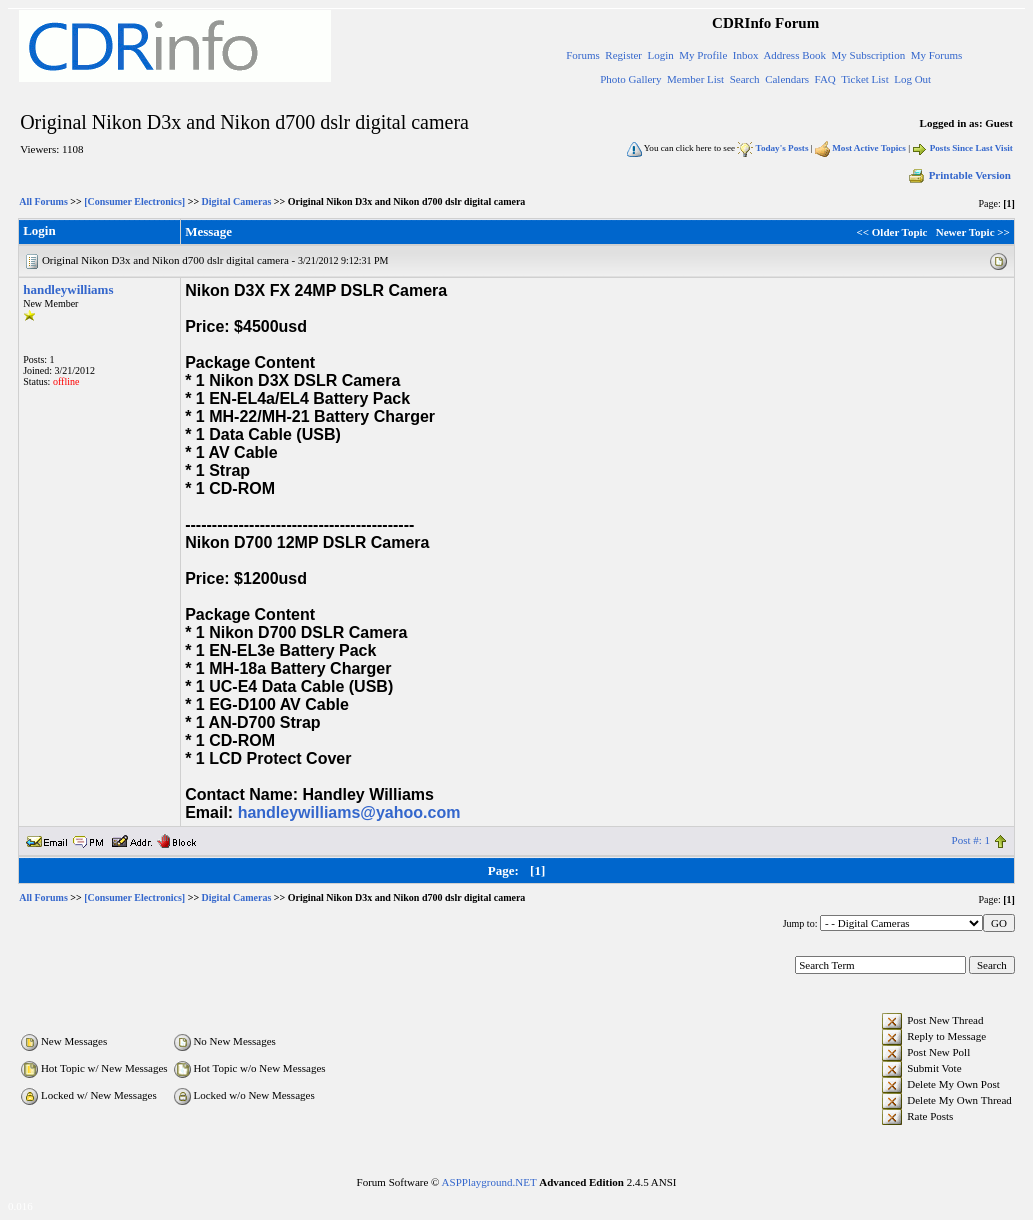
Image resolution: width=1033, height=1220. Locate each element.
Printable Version (959, 175)
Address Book (794, 55)
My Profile (703, 55)
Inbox (746, 55)
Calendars (787, 79)
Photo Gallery (630, 79)
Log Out (912, 79)
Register (623, 55)
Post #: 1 (971, 840)
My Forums (937, 55)
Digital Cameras (237, 201)
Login (661, 55)
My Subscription (869, 55)
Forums (583, 55)
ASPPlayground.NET (489, 1182)
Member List (695, 79)
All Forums (43, 201)
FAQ (825, 79)
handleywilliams (68, 289)
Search (745, 79)
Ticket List (865, 79)
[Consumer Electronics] (134, 201)
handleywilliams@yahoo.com (349, 812)
